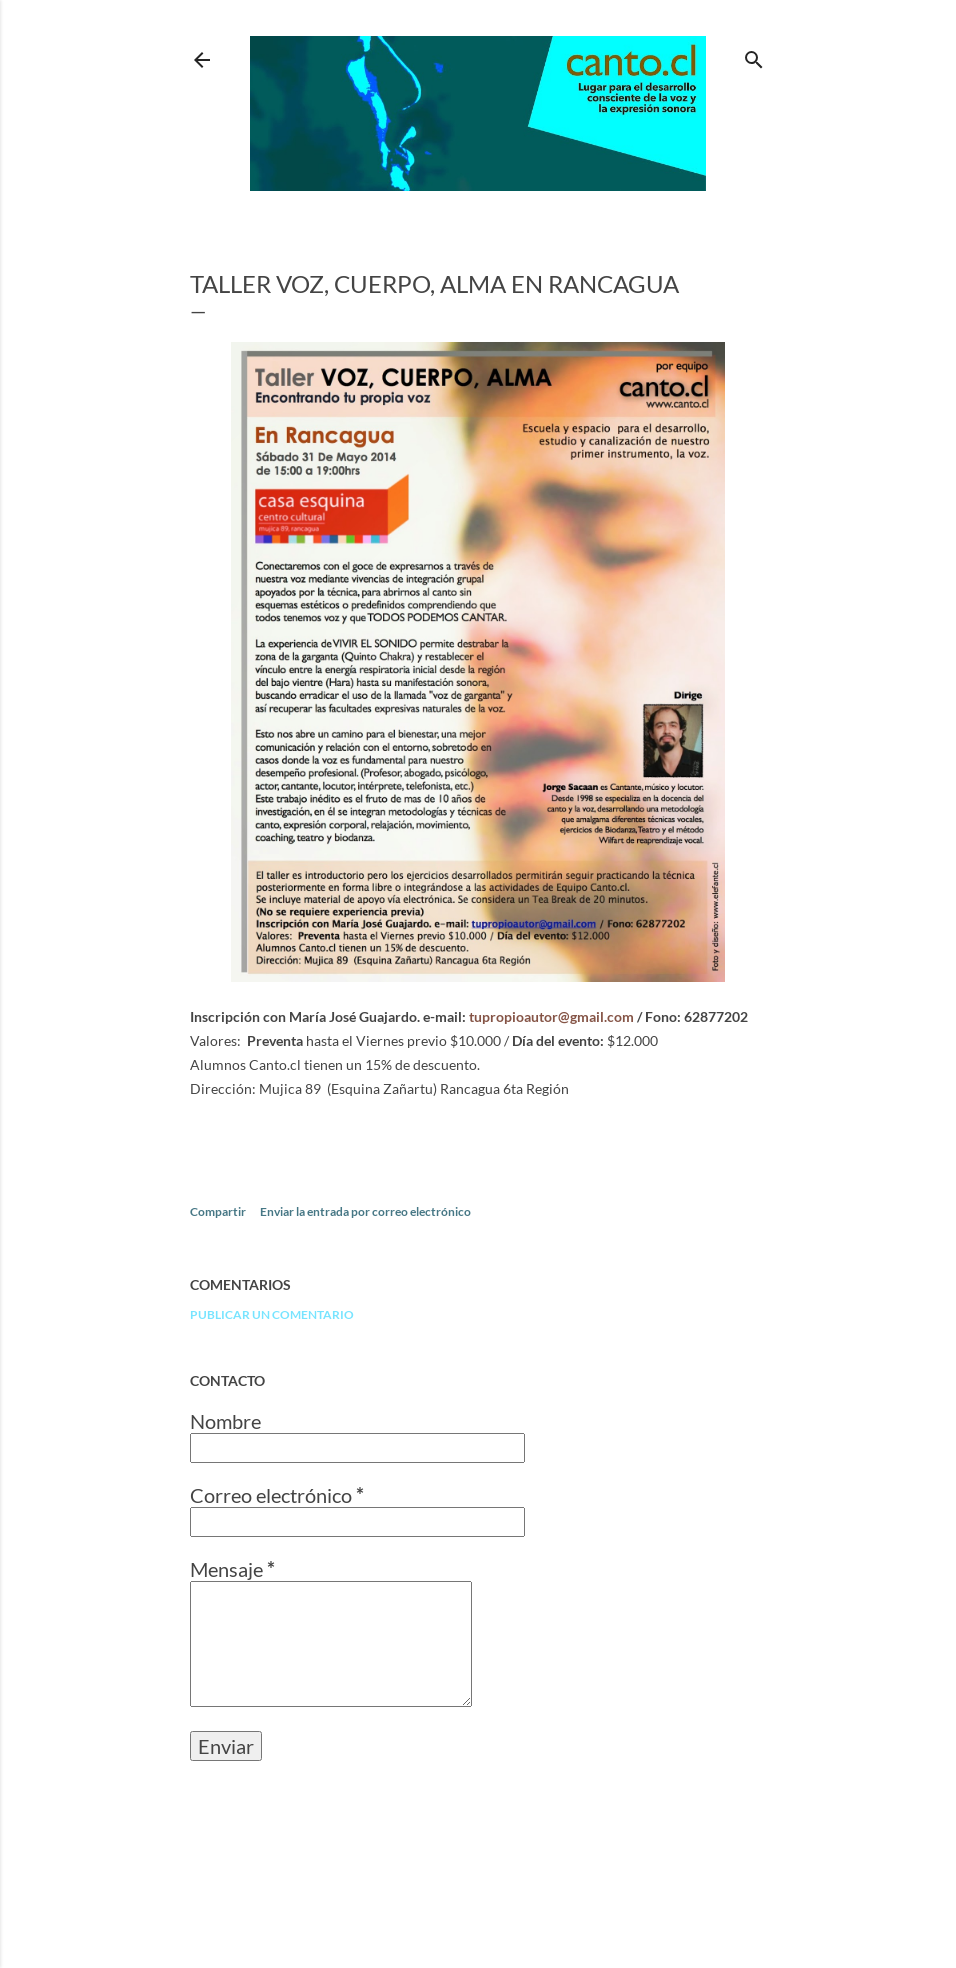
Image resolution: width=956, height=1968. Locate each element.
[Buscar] (754, 55)
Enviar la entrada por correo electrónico (365, 1211)
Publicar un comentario (272, 1314)
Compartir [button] (218, 1211)
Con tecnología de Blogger (478, 1873)
